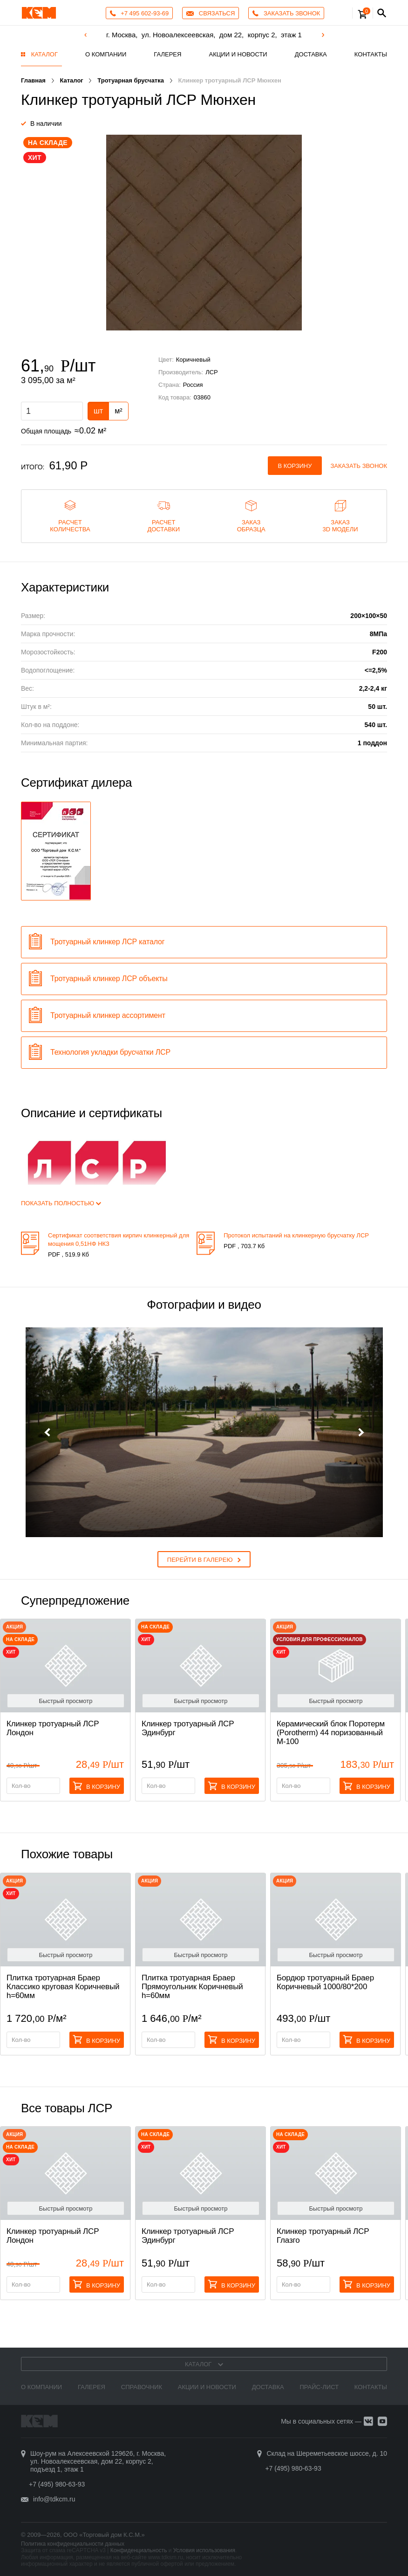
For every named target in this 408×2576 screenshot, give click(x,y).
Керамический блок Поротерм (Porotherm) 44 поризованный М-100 (331, 1732)
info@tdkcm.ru (54, 2499)
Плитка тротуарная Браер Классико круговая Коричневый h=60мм (63, 1986)
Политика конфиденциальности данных (72, 2544)
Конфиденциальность (138, 2550)
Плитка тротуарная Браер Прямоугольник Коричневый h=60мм (192, 1986)
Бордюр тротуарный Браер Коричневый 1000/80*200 (325, 1982)
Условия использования (204, 2550)
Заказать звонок (359, 465)
